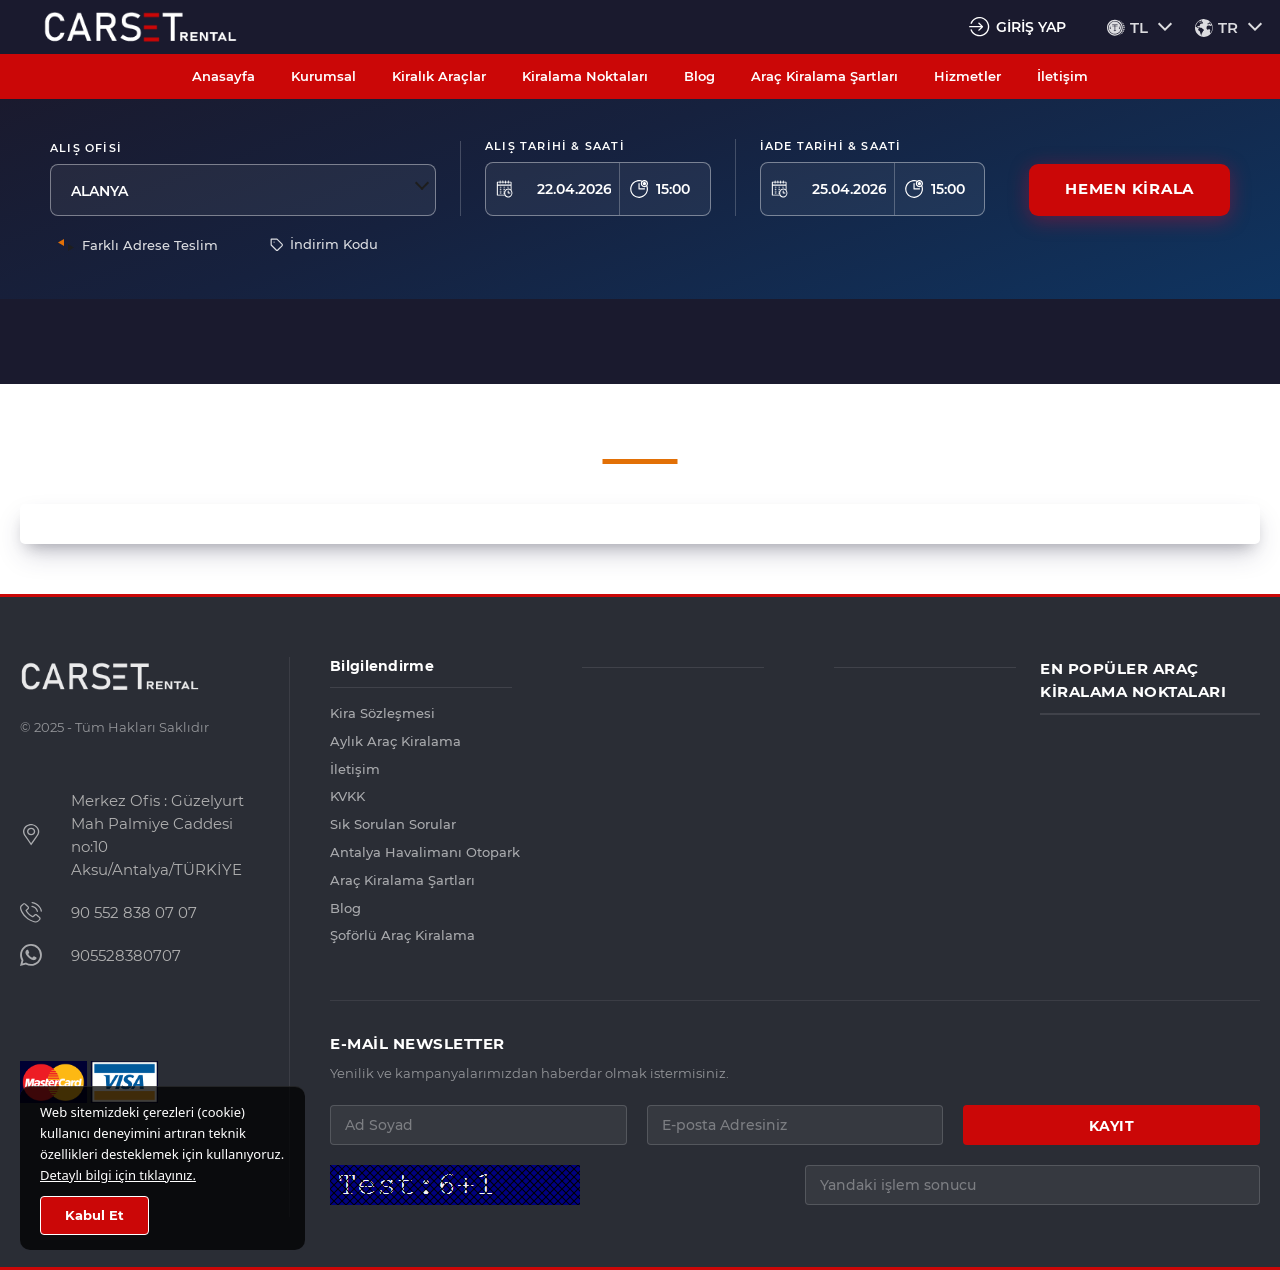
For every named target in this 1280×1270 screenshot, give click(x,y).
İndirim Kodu (324, 244)
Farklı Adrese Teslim (150, 245)
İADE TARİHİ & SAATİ (831, 146)
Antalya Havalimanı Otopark (421, 852)
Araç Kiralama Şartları (824, 76)
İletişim (1062, 76)
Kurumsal (323, 76)
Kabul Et (94, 1215)
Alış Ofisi (86, 148)
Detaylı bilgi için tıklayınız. (118, 1175)
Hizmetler (967, 76)
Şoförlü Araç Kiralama (402, 935)
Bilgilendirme (382, 666)
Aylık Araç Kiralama (395, 741)
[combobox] (244, 190)
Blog (699, 76)
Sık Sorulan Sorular (393, 824)
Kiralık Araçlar (439, 76)
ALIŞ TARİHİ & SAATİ (555, 146)
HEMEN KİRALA (1129, 189)
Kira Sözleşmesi (382, 713)
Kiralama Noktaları (585, 76)
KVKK (347, 796)
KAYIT (1112, 1126)
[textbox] (244, 190)
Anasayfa (223, 76)
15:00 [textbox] (673, 189)
